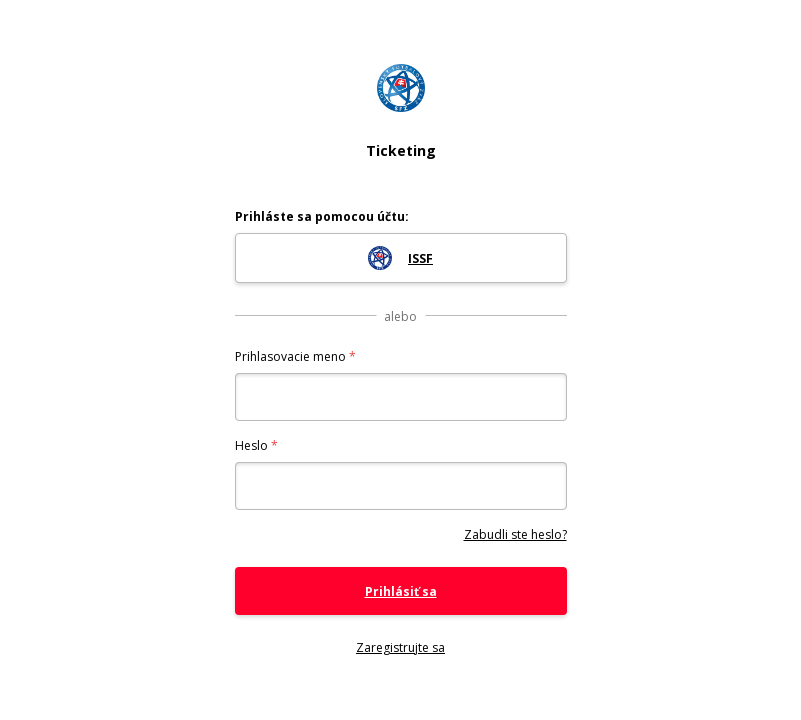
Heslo (251, 445)
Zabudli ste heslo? (515, 534)
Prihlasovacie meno (290, 356)
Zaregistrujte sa (400, 647)
